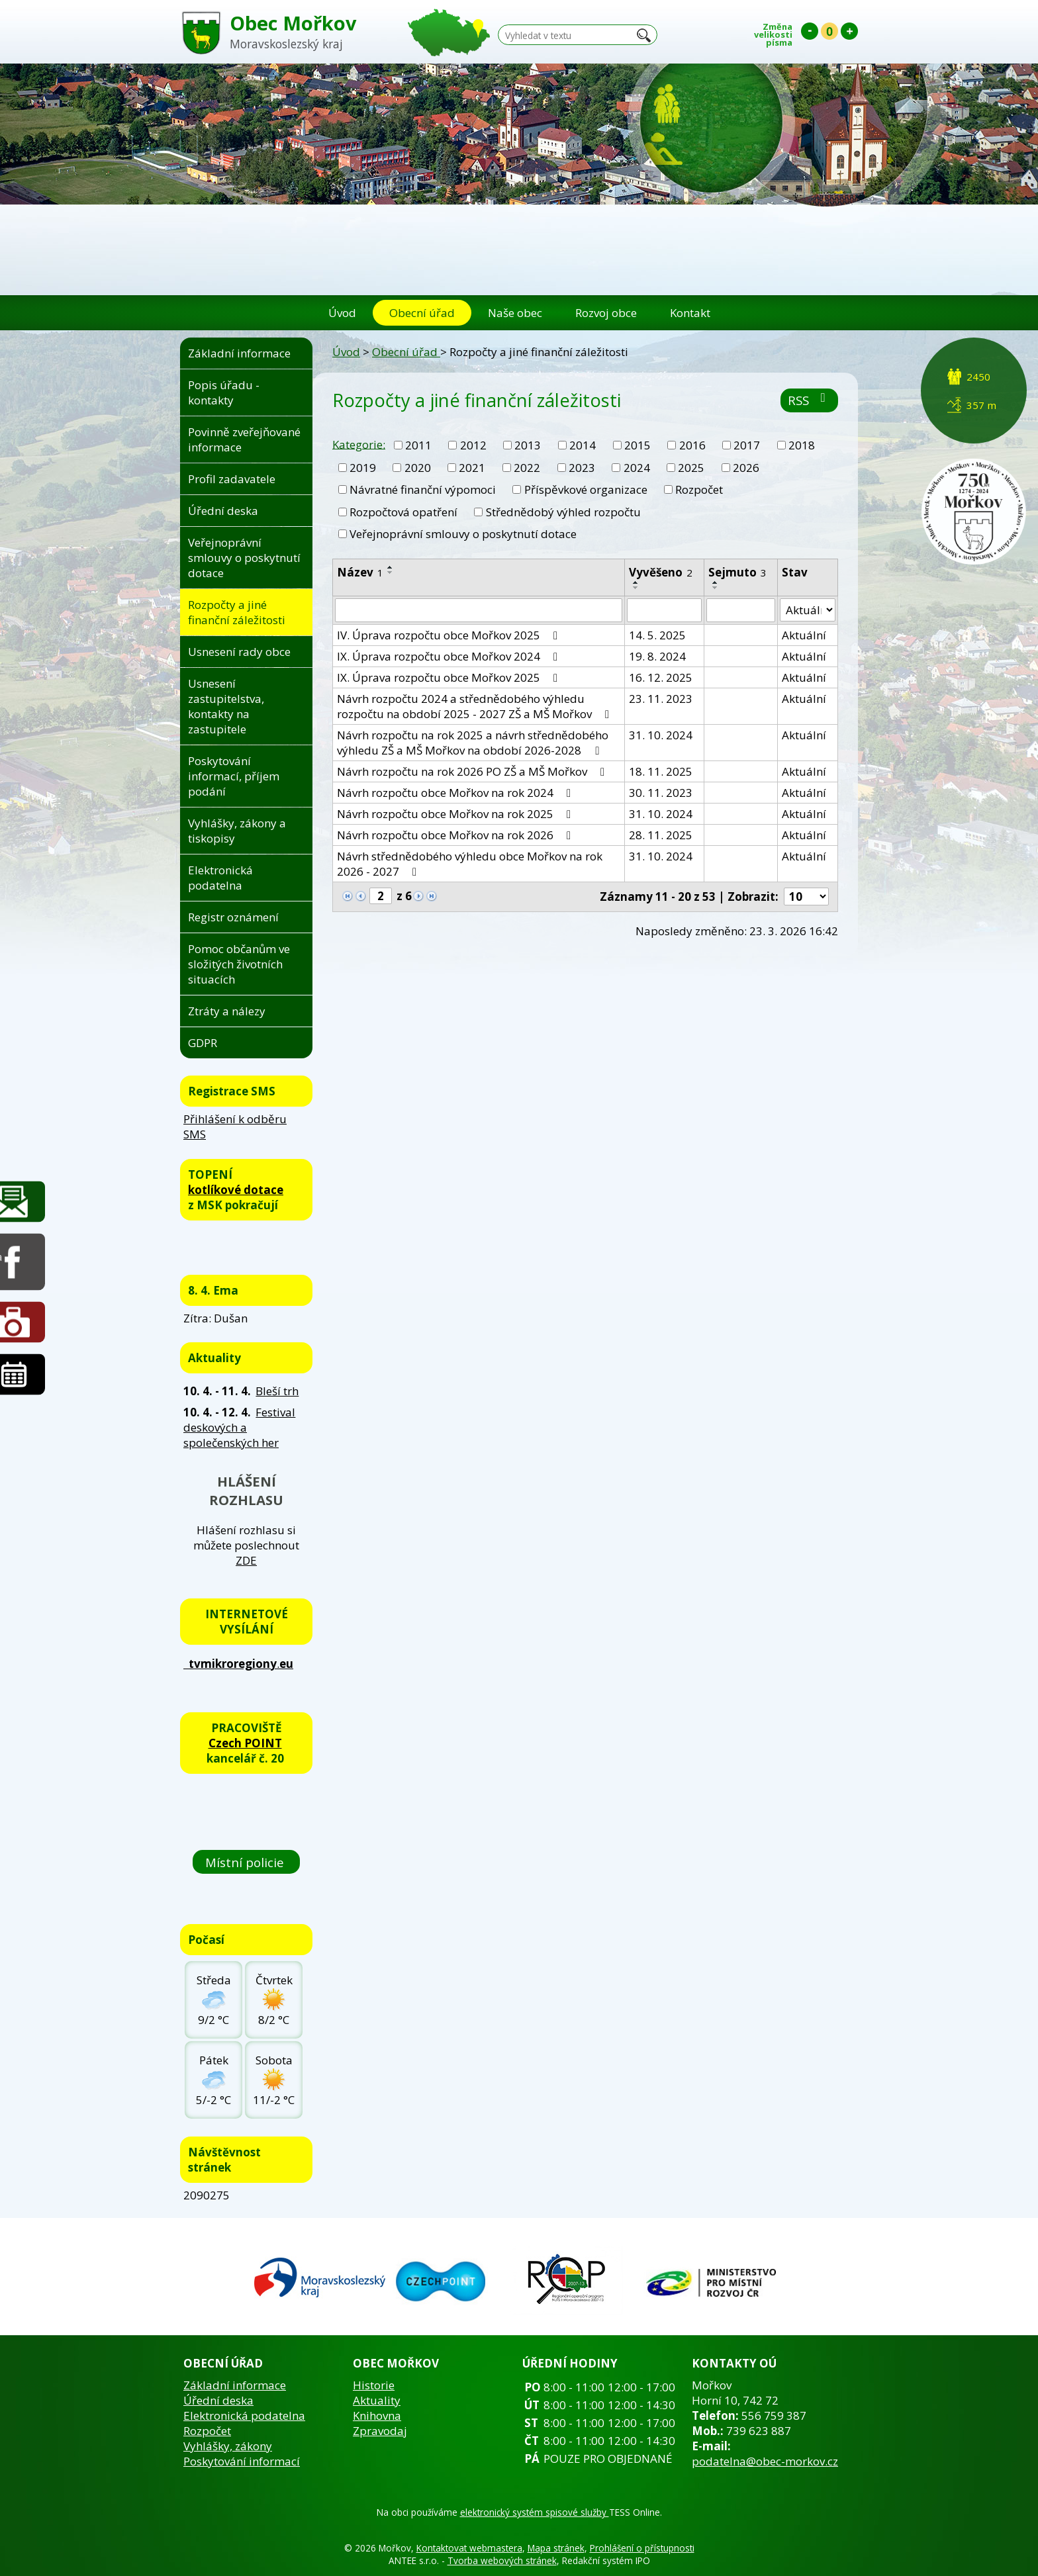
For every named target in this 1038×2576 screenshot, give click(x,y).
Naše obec (515, 312)
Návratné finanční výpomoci (423, 489)
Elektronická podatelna (220, 877)
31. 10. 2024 (660, 735)
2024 (637, 467)
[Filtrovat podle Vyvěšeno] (664, 610)
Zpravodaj (380, 2430)
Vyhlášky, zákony (227, 2446)
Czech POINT (245, 1743)
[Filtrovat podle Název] (478, 610)
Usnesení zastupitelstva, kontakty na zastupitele (226, 706)
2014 (582, 445)
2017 (746, 445)
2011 (418, 445)
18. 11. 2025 (660, 771)
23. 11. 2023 (660, 698)
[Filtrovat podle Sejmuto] (741, 610)
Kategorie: (358, 443)
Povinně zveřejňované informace (244, 439)
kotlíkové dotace (235, 1189)
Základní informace (239, 353)
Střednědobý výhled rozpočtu (563, 512)
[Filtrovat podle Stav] (807, 610)
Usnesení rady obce (239, 651)
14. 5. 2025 (657, 635)
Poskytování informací (241, 2461)
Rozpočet (699, 489)
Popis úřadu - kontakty (224, 392)
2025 (691, 467)
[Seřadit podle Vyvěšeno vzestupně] (636, 582)
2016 (692, 445)
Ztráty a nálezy (226, 1011)
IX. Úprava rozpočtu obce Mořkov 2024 (450, 656)
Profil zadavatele (231, 478)
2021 (472, 467)
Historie (374, 2385)
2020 (417, 467)
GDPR (202, 1042)
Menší (809, 31)
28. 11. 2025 (660, 835)
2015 (637, 445)
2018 (801, 445)
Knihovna (377, 2415)
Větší (849, 31)
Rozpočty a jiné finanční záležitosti (236, 612)
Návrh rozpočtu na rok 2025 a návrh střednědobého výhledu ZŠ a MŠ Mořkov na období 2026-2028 (472, 742)
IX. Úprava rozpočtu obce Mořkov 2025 (450, 677)
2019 (363, 467)
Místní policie (246, 1861)
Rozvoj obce (606, 312)
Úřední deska (223, 510)
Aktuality (377, 2400)
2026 (746, 467)
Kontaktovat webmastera (469, 2548)
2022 (527, 467)
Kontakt (690, 312)
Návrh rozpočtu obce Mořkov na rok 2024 (456, 792)
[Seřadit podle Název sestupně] (390, 572)
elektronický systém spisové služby (534, 2512)
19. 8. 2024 (657, 656)
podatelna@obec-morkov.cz (765, 2461)
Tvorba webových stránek (502, 2560)
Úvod (342, 312)
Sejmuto (737, 572)
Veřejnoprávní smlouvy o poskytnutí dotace (463, 533)
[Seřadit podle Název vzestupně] (390, 567)
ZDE (246, 1560)
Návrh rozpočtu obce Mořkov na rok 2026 (456, 835)
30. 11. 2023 (660, 792)
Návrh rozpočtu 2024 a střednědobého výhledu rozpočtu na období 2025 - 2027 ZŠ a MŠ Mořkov (475, 706)
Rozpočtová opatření (403, 512)
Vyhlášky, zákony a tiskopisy (237, 830)
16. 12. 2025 (660, 677)
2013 (527, 445)
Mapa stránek (556, 2548)
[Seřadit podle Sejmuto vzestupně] (715, 582)
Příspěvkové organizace (585, 489)
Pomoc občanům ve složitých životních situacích (239, 964)
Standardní (829, 31)
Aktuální (804, 635)
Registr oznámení (233, 917)
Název (360, 572)
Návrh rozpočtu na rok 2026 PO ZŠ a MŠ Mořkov (473, 771)
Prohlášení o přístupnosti (642, 2548)
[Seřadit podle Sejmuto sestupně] (715, 587)
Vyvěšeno (660, 572)
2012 (473, 445)
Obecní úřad (422, 312)
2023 (582, 467)
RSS (809, 400)
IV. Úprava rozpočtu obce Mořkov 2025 (450, 635)
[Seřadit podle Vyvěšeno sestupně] (636, 587)
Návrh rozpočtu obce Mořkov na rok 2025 (456, 813)
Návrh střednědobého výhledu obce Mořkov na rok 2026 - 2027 (469, 864)
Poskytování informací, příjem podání (233, 776)
